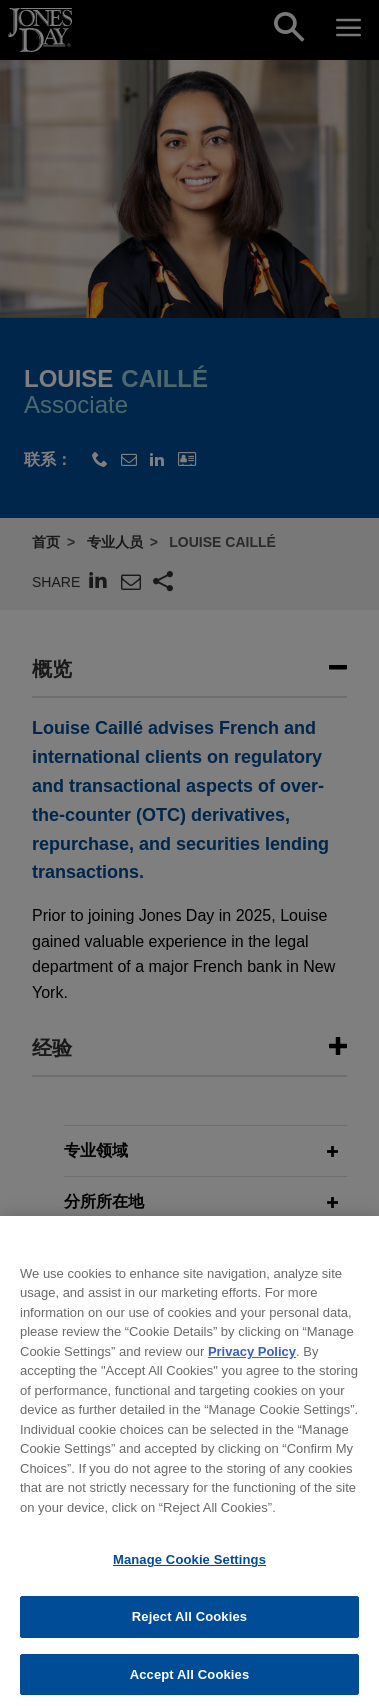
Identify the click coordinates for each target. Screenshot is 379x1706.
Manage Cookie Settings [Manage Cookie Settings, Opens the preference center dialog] (189, 1574)
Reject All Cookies (189, 1631)
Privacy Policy (252, 1365)
